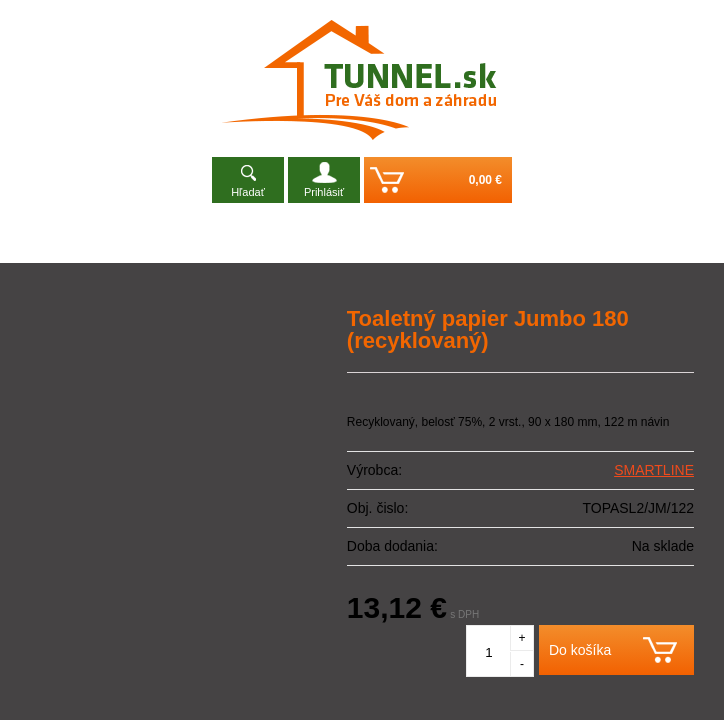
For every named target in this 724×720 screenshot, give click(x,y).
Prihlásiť (324, 192)
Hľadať (248, 192)
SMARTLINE (654, 470)
